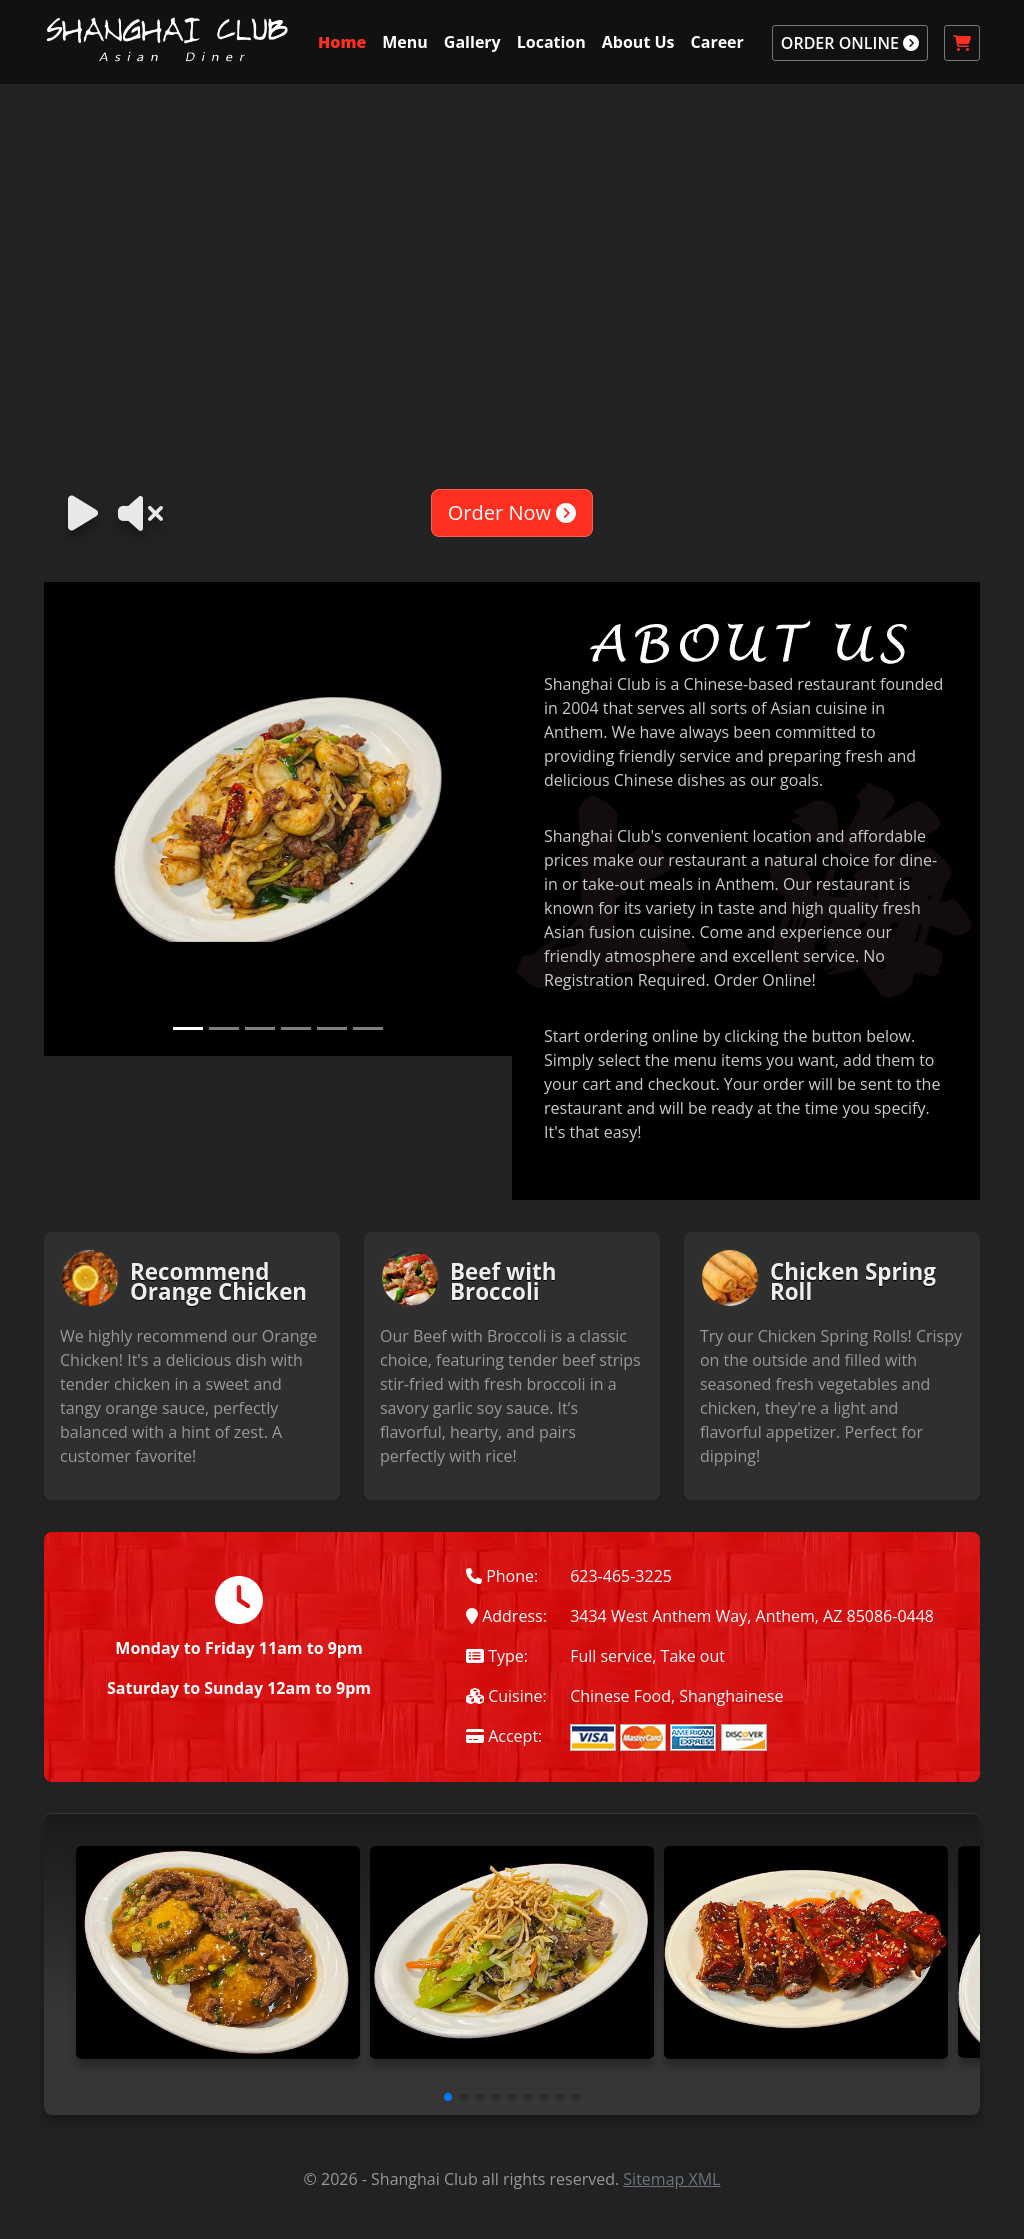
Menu (405, 42)
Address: (506, 1616)
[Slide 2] (224, 1028)
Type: (497, 1656)
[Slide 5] (332, 1028)
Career (717, 42)
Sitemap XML (671, 2179)
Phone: (502, 1576)
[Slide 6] (368, 1028)
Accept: (504, 1736)
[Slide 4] (296, 1028)
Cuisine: (506, 1696)
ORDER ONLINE (850, 43)
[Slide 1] (188, 1028)
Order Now (512, 512)
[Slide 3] (260, 1028)
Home (342, 42)
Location (551, 42)
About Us (638, 42)
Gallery (472, 42)
